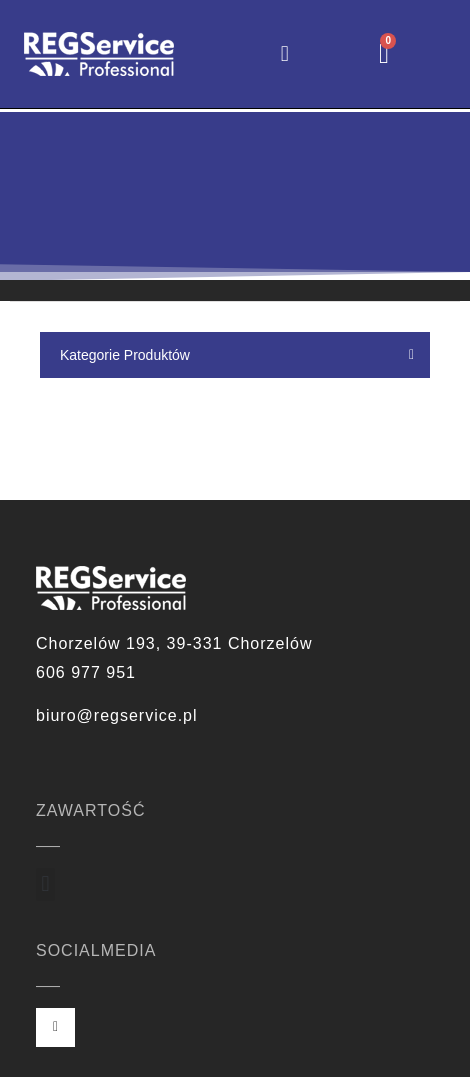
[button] (284, 53)
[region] (235, 196)
